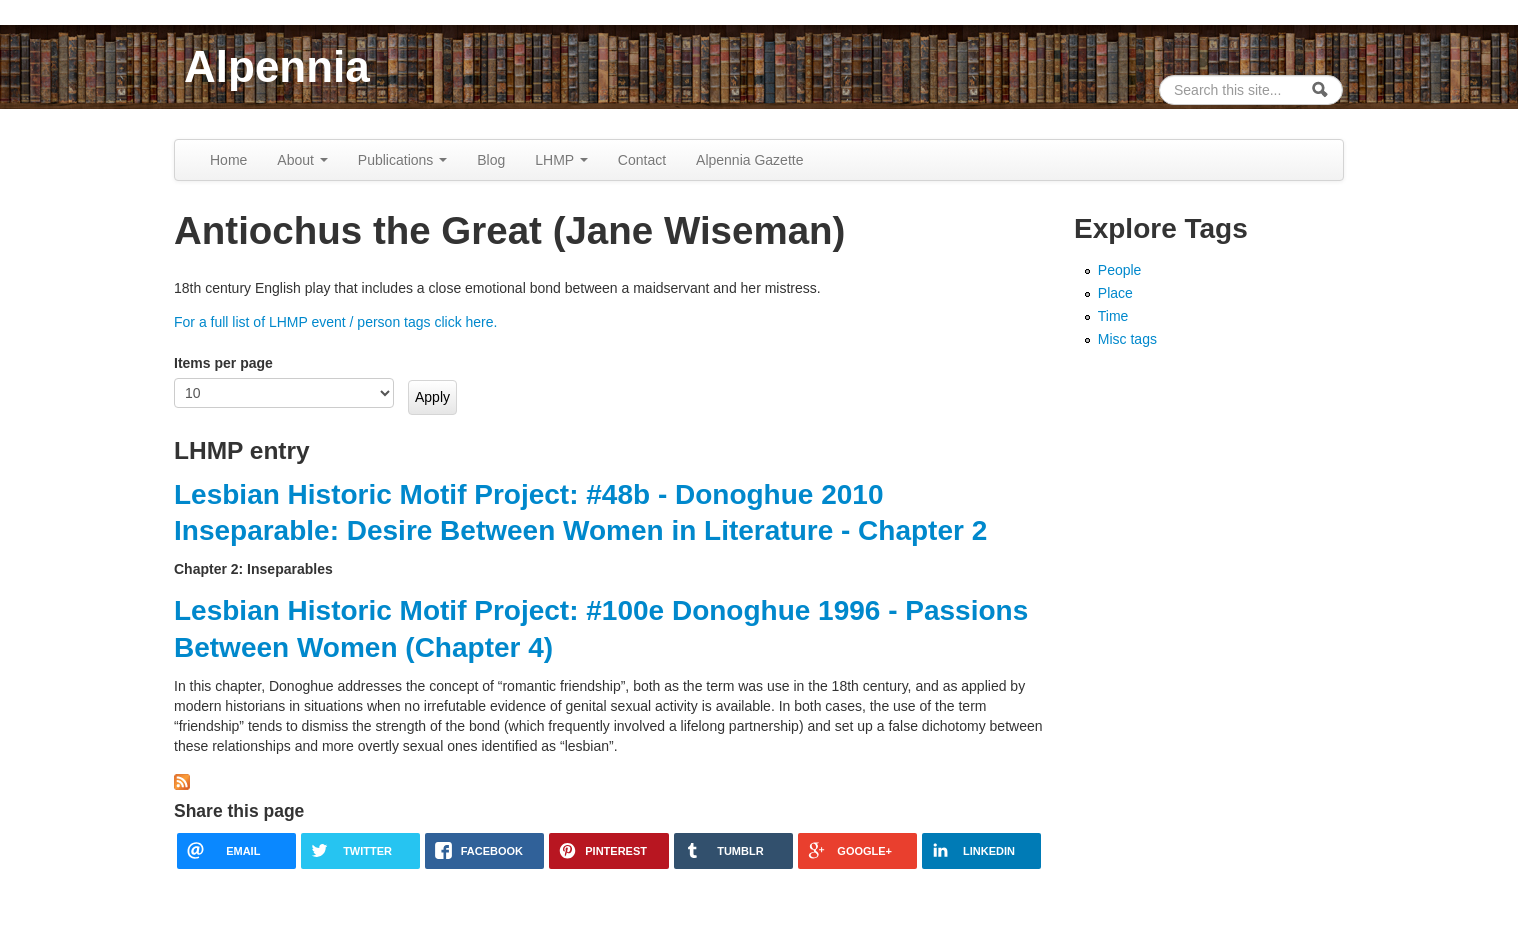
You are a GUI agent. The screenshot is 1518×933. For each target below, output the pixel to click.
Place (1115, 293)
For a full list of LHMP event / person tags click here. (335, 322)
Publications (402, 160)
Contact (642, 160)
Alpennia (277, 66)
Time (1113, 316)
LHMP (561, 160)
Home (228, 160)
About (302, 160)
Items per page (223, 363)
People (1120, 270)
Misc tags (1127, 339)
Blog (491, 160)
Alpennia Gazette (749, 160)
